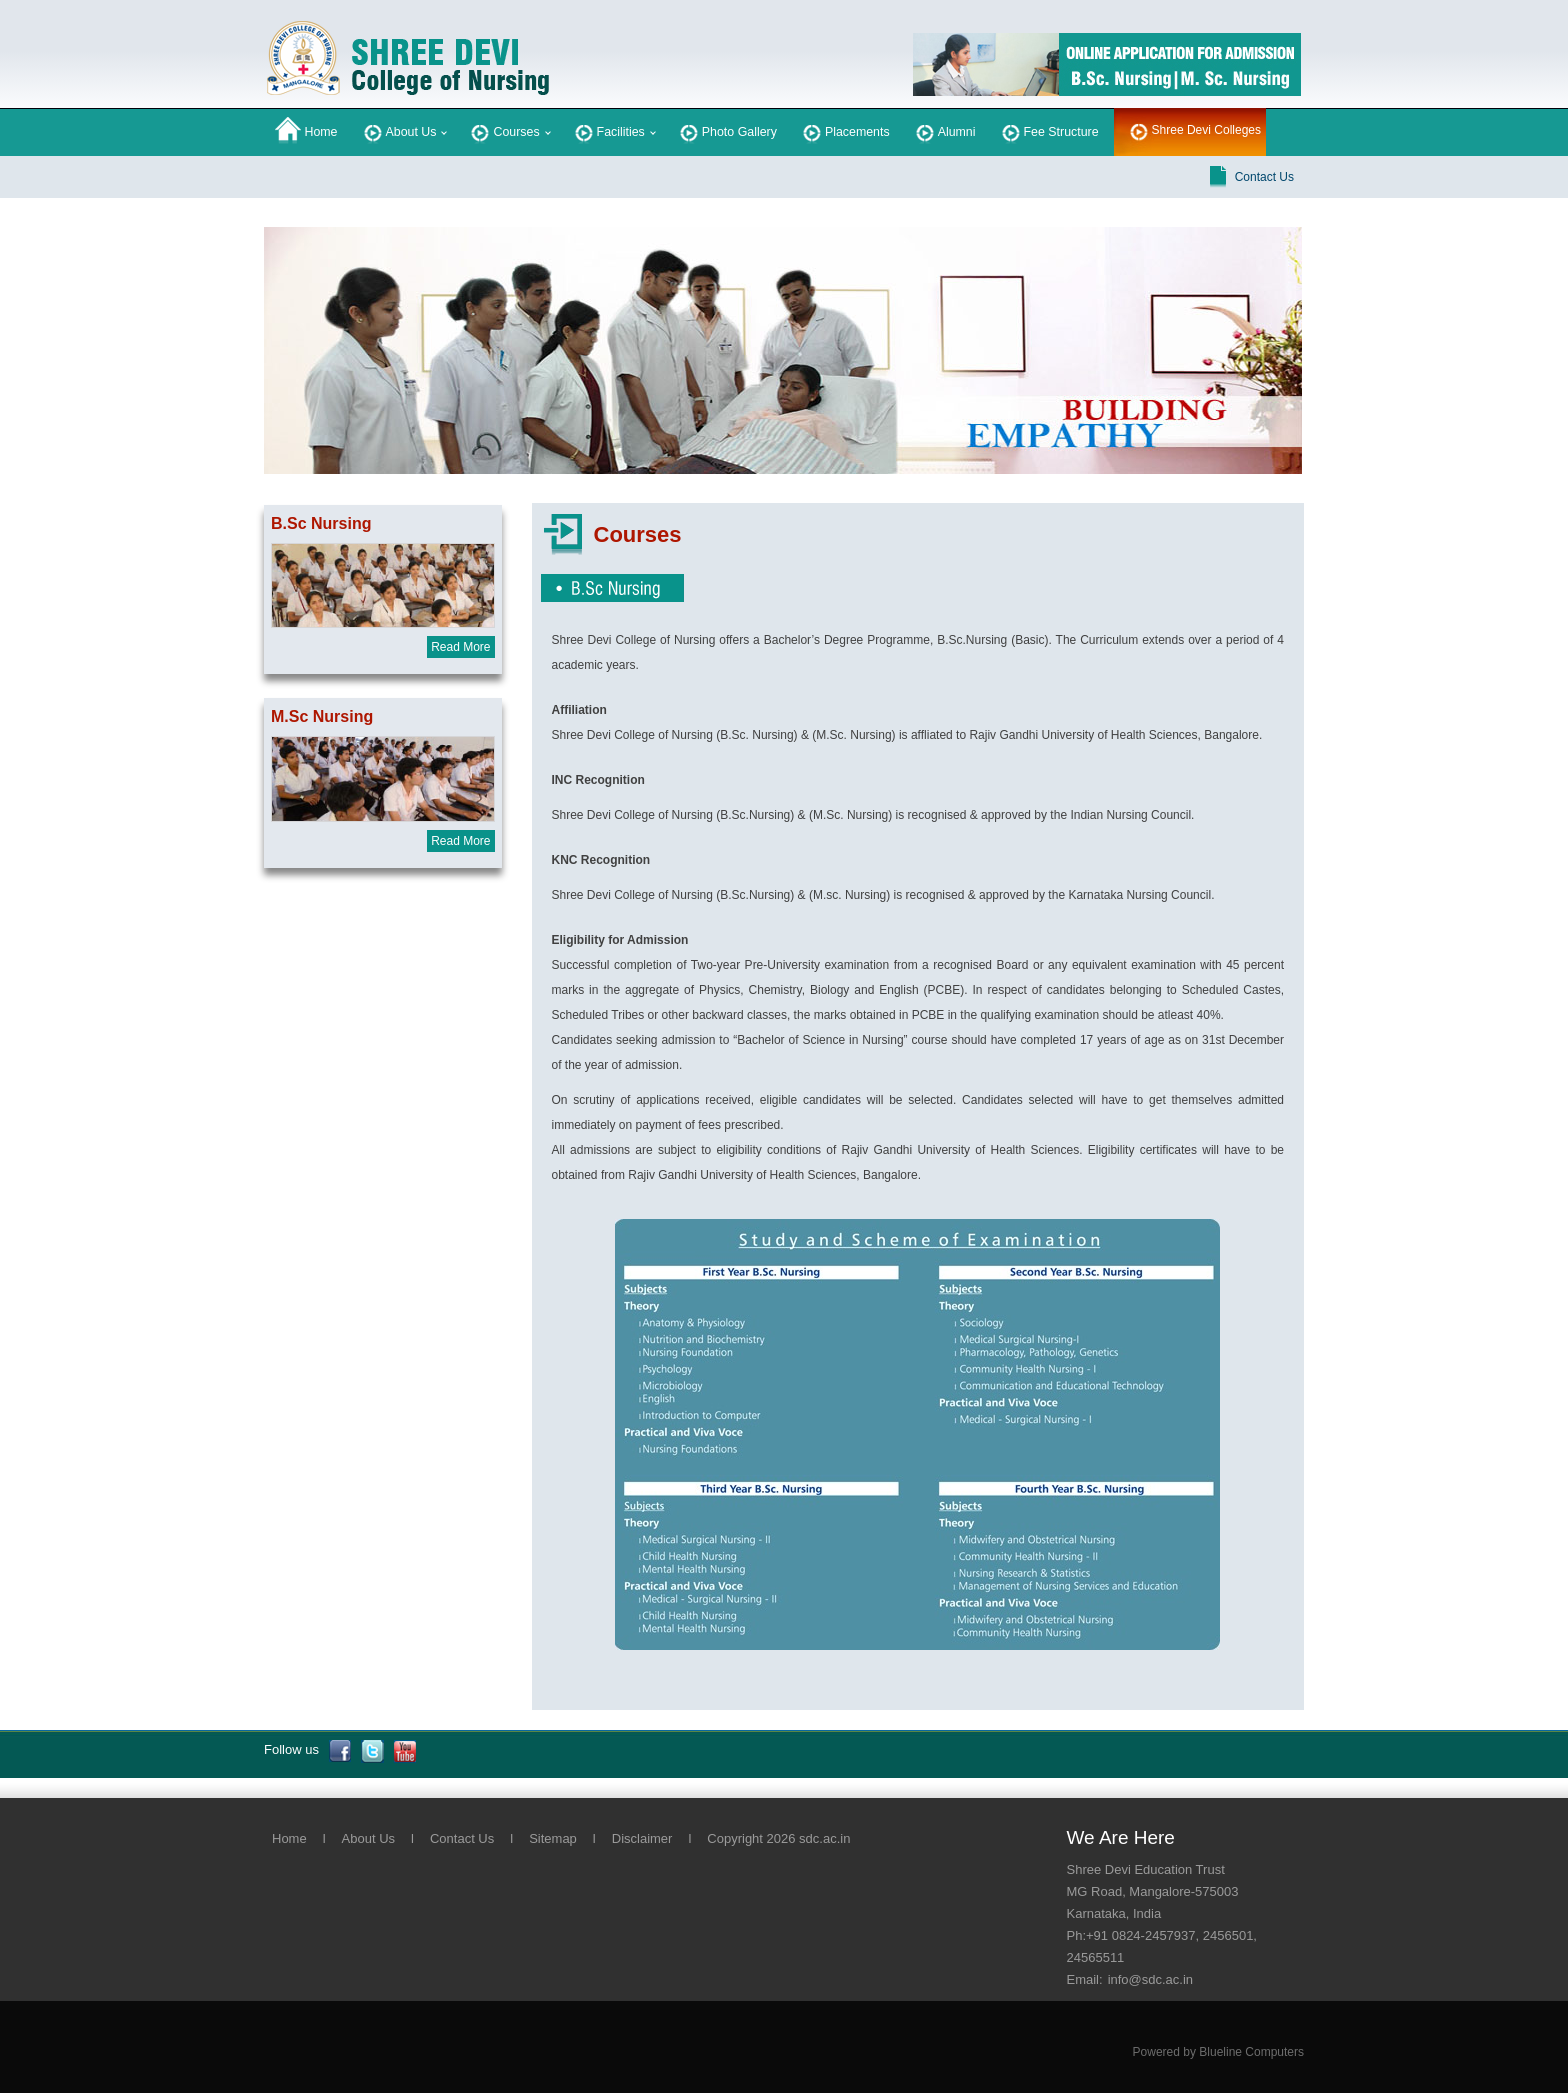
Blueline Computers (1251, 2052)
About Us (398, 130)
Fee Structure (1048, 130)
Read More (460, 647)
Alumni (944, 130)
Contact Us (1264, 177)
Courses (503, 130)
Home (306, 130)
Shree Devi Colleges (1206, 130)
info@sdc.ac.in (1150, 1979)
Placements (844, 130)
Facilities (608, 130)
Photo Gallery (726, 130)
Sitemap (553, 1838)
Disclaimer (642, 1838)
